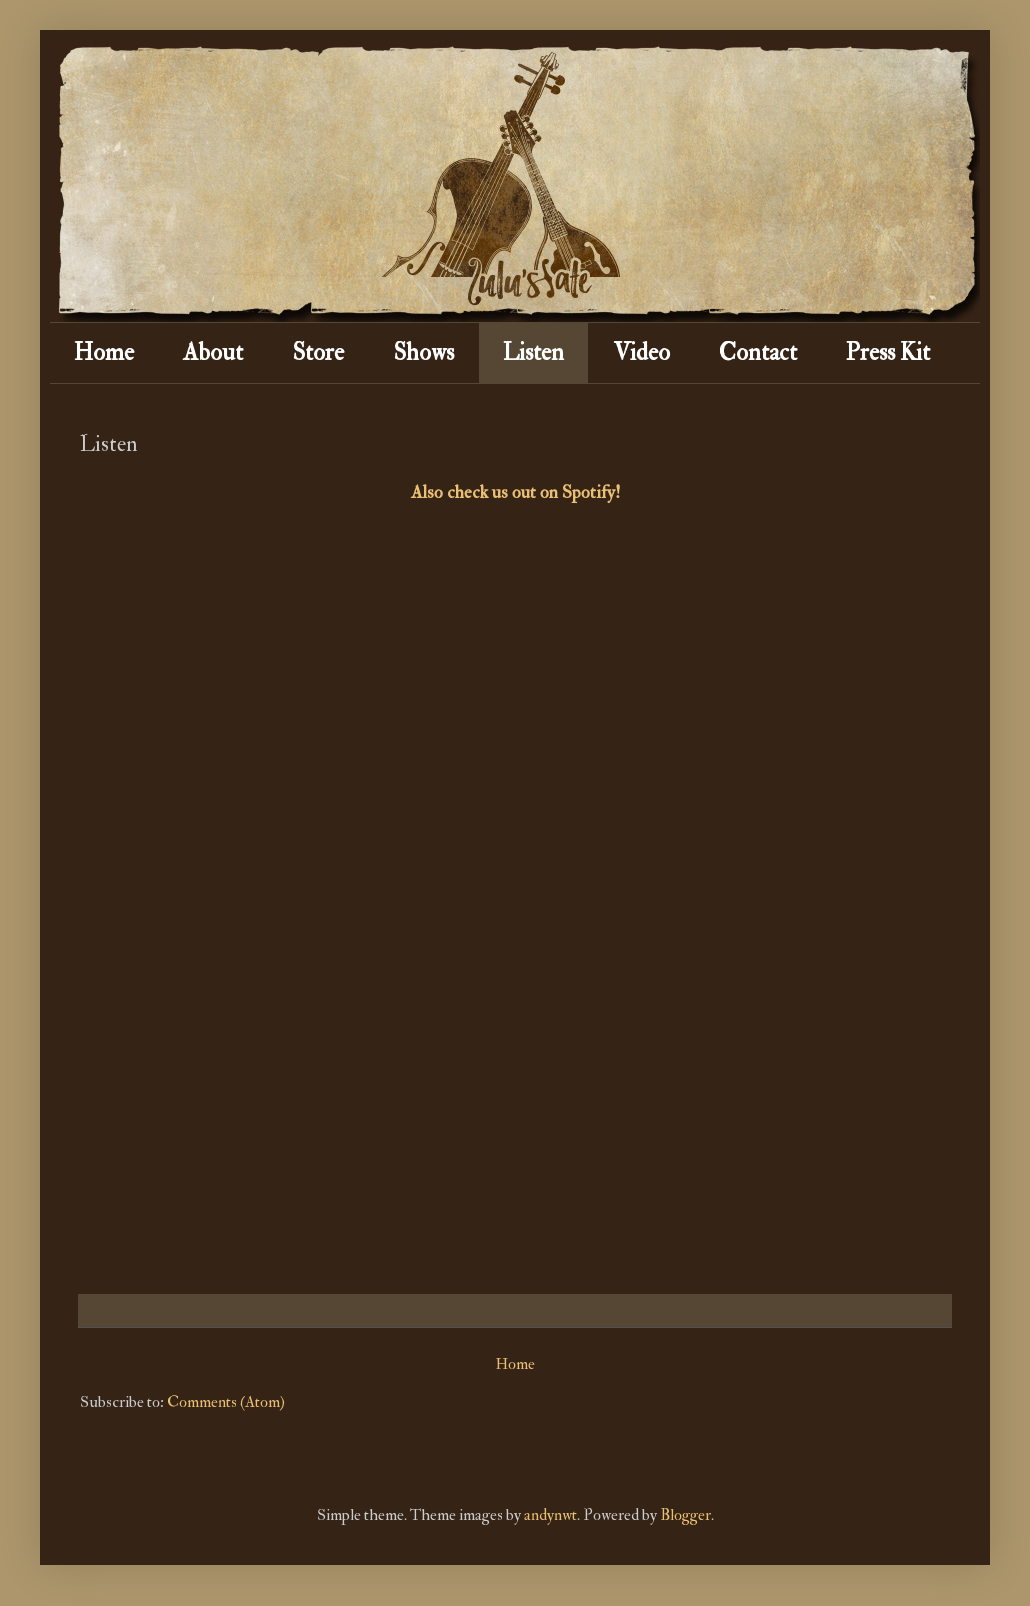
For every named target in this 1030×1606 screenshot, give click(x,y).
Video (641, 352)
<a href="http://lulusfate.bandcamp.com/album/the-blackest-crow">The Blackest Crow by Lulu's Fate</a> (677, 931)
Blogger (685, 1515)
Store (318, 352)
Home (104, 352)
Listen (533, 352)
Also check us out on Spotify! (515, 492)
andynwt (550, 1515)
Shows (423, 352)
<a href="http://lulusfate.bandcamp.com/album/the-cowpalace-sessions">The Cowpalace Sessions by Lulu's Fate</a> (353, 898)
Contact (758, 352)
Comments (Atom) (226, 1402)
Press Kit (888, 352)
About (213, 352)
